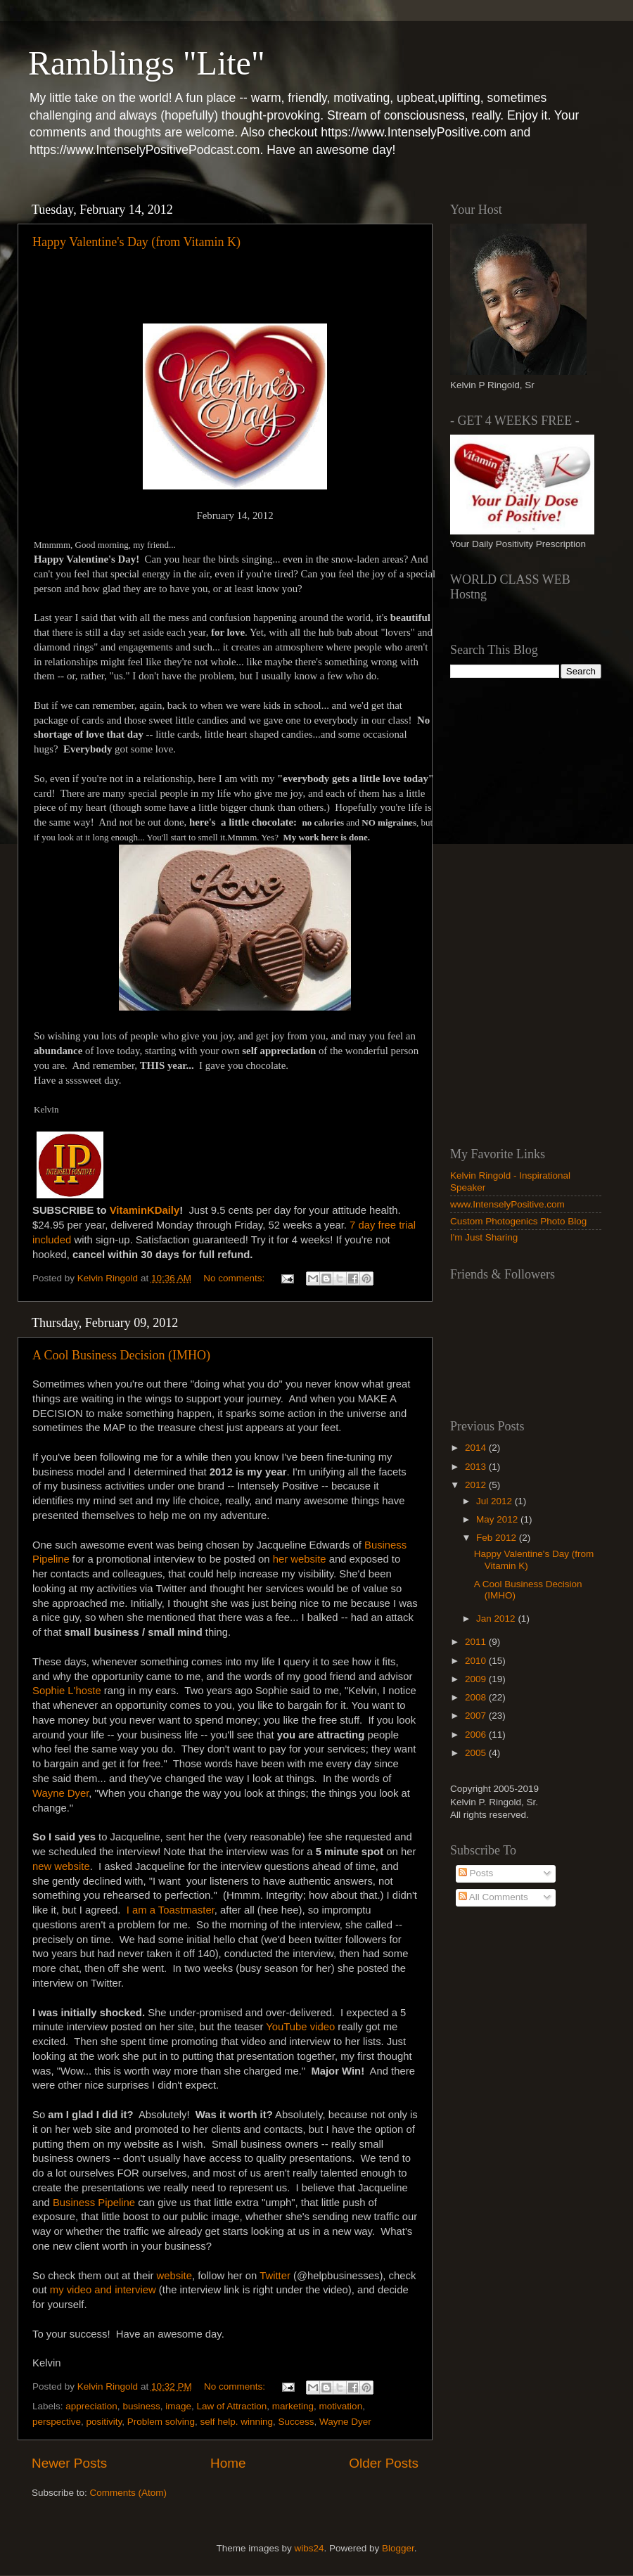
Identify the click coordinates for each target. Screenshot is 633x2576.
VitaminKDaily (145, 1210)
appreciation (91, 2406)
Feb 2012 (497, 1537)
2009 (477, 1679)
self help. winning (236, 2421)
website (174, 2275)
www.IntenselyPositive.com (507, 1204)
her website (299, 1559)
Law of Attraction (231, 2406)
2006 (477, 1734)
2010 (477, 1660)
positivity (104, 2421)
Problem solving (161, 2421)
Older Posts (383, 2463)
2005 (477, 1753)
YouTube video (300, 2026)
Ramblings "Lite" (146, 63)
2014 (477, 1447)
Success (296, 2421)
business (141, 2406)
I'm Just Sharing (484, 1237)
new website (61, 1866)
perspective (56, 2421)
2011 (477, 1641)
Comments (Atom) (128, 2492)
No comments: (235, 1278)
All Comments (493, 1897)
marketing (293, 2406)
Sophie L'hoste (66, 1690)
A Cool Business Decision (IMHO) (121, 1355)
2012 (477, 1485)
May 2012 (498, 1519)
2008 (477, 1697)
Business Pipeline (94, 2202)
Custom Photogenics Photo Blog (518, 1221)
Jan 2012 (497, 1618)
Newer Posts (69, 2463)
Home (227, 2463)
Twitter (275, 2275)
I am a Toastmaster (171, 1910)
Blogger (398, 2548)
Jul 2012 (495, 1501)
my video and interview (103, 2289)
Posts (476, 1873)
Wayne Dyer (60, 1793)
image (178, 2406)
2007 (477, 1715)
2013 (477, 1466)
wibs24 (309, 2548)
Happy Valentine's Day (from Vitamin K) (136, 242)
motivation (341, 2406)
